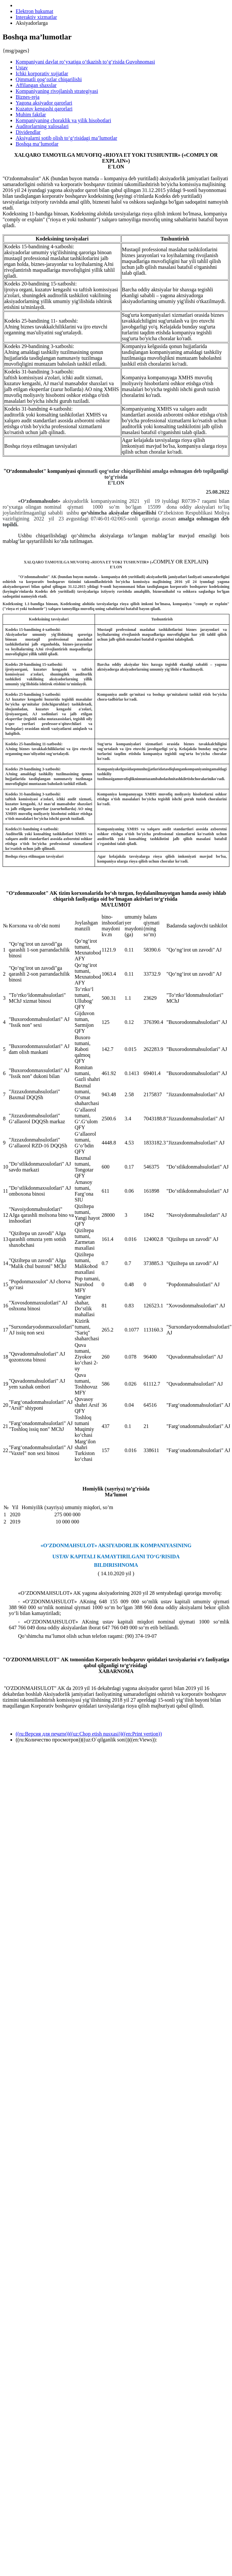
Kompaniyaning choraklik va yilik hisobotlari (63, 120)
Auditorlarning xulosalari (42, 126)
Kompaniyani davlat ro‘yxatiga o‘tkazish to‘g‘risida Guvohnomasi (85, 62)
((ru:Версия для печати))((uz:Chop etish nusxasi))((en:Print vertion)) (89, 1734)
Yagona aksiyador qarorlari (44, 103)
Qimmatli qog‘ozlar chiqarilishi (49, 79)
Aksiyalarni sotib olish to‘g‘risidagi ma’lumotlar (66, 138)
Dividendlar (28, 132)
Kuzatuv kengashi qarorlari (44, 108)
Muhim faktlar (31, 114)
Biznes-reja (27, 97)
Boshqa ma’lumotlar (37, 144)
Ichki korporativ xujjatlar (42, 73)
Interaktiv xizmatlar (36, 17)
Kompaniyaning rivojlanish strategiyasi (57, 91)
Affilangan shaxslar (36, 85)
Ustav (22, 67)
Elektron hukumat (34, 11)
